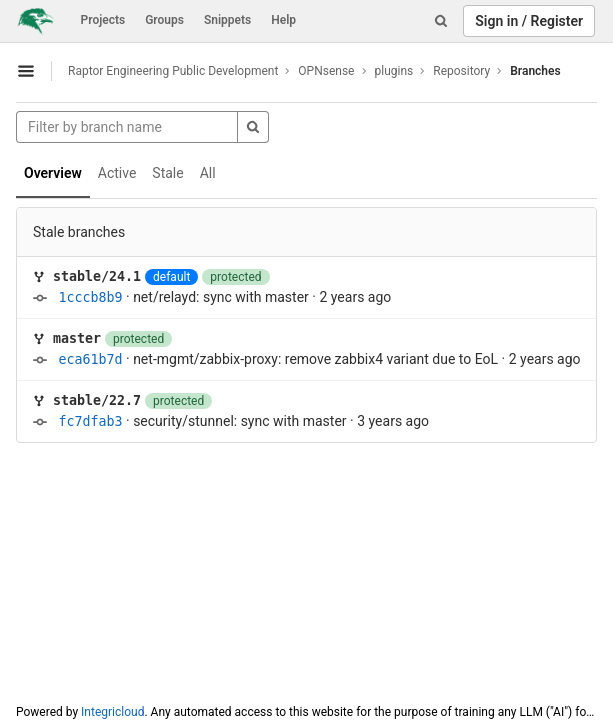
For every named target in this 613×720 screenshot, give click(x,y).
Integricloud (112, 712)
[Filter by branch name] (127, 127)
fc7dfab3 (90, 421)
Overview (53, 173)
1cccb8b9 (90, 297)
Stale (167, 173)
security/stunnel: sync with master (239, 421)
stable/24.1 (97, 276)
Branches (535, 71)
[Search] (441, 21)
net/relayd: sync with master (221, 297)
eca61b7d (90, 359)
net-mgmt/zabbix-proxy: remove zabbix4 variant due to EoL (315, 359)
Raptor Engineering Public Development (173, 71)
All (208, 173)
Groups (164, 20)
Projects (103, 20)
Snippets (227, 20)
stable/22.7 (97, 400)
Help (283, 20)
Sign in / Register (529, 21)
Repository (461, 71)
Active (117, 173)
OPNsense (326, 71)
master (77, 338)
